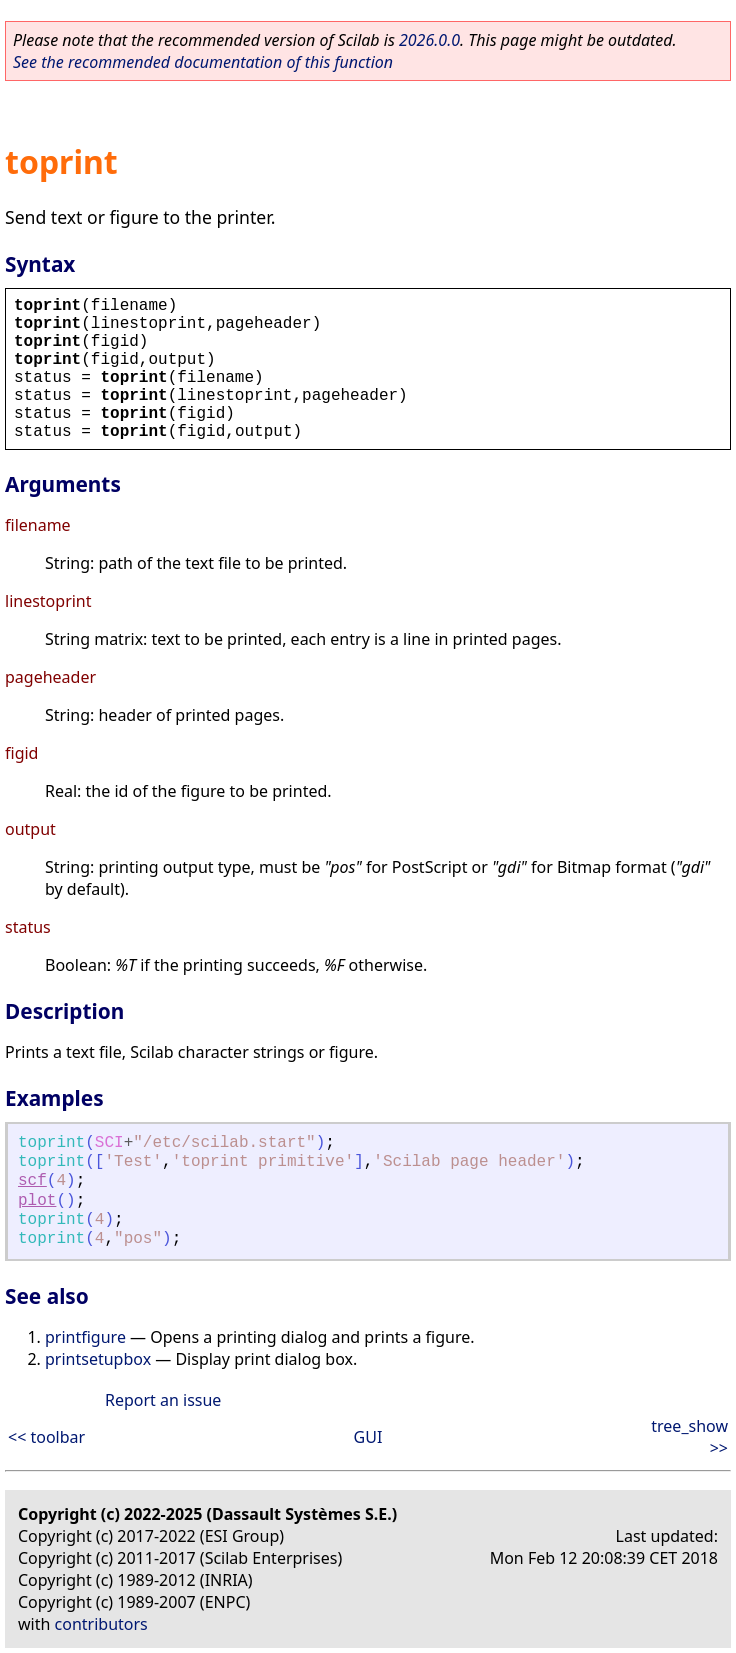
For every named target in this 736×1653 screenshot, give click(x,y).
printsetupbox (98, 1359)
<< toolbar (46, 1437)
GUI (368, 1437)
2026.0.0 (429, 40)
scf (32, 1181)
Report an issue (163, 1400)
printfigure (85, 1337)
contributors (101, 1624)
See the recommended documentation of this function (203, 62)
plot (37, 1201)
